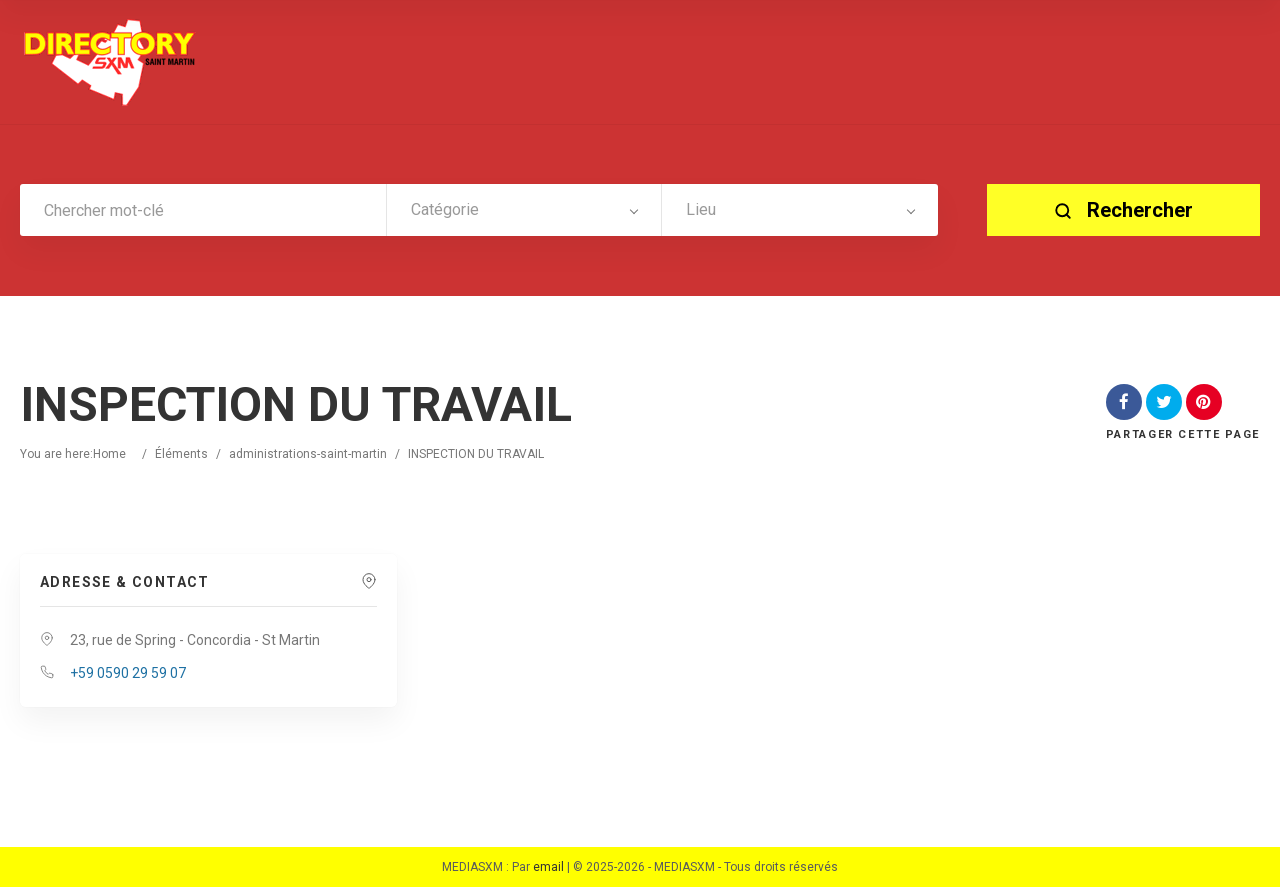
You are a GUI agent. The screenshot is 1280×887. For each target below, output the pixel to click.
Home (109, 454)
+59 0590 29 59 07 (128, 673)
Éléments (181, 454)
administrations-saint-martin (308, 454)
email (548, 867)
